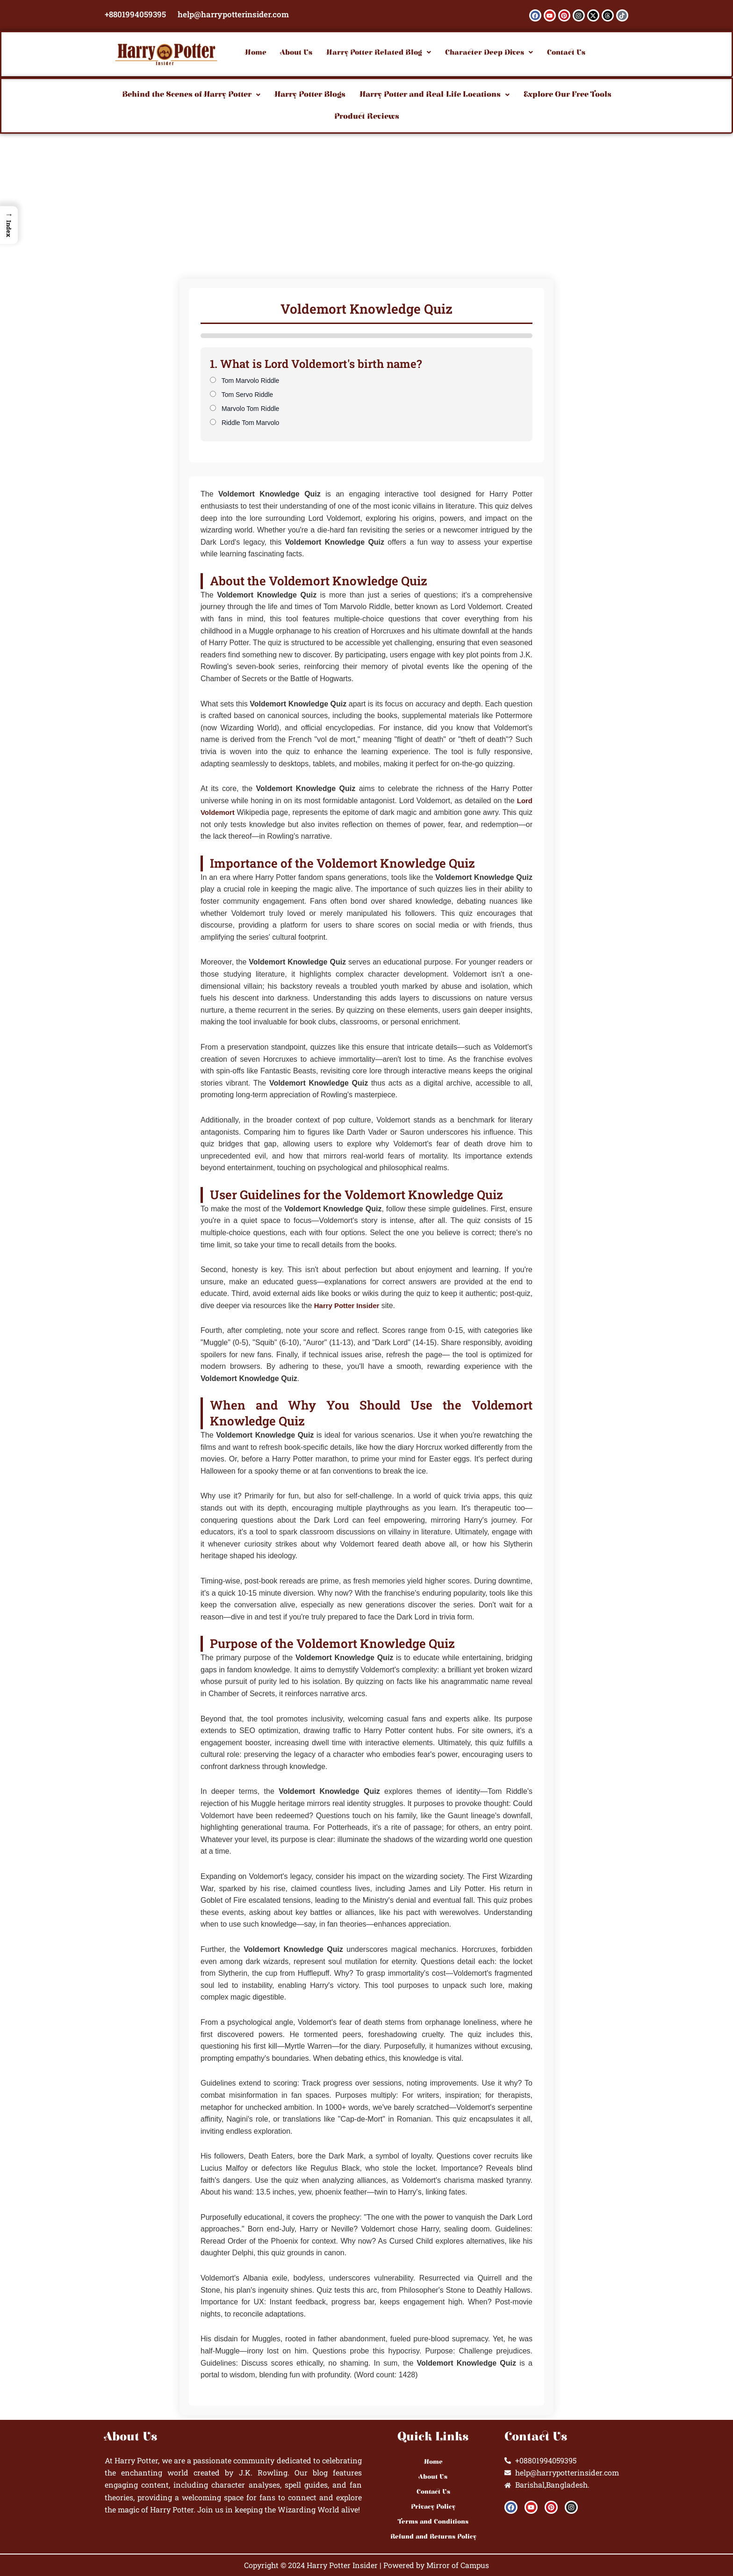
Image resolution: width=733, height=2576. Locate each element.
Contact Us (566, 52)
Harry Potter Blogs (309, 94)
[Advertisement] (366, 203)
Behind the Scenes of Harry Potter (191, 94)
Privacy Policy (433, 2507)
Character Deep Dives (489, 52)
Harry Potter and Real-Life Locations (434, 94)
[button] (378, 52)
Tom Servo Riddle (241, 394)
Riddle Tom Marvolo (244, 422)
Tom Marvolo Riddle (244, 380)
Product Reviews (366, 116)
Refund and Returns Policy (433, 2536)
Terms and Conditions (433, 2522)
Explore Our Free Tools (567, 94)
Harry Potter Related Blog (378, 52)
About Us (296, 52)
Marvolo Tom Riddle (244, 408)
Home (255, 52)
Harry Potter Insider (349, 1306)
